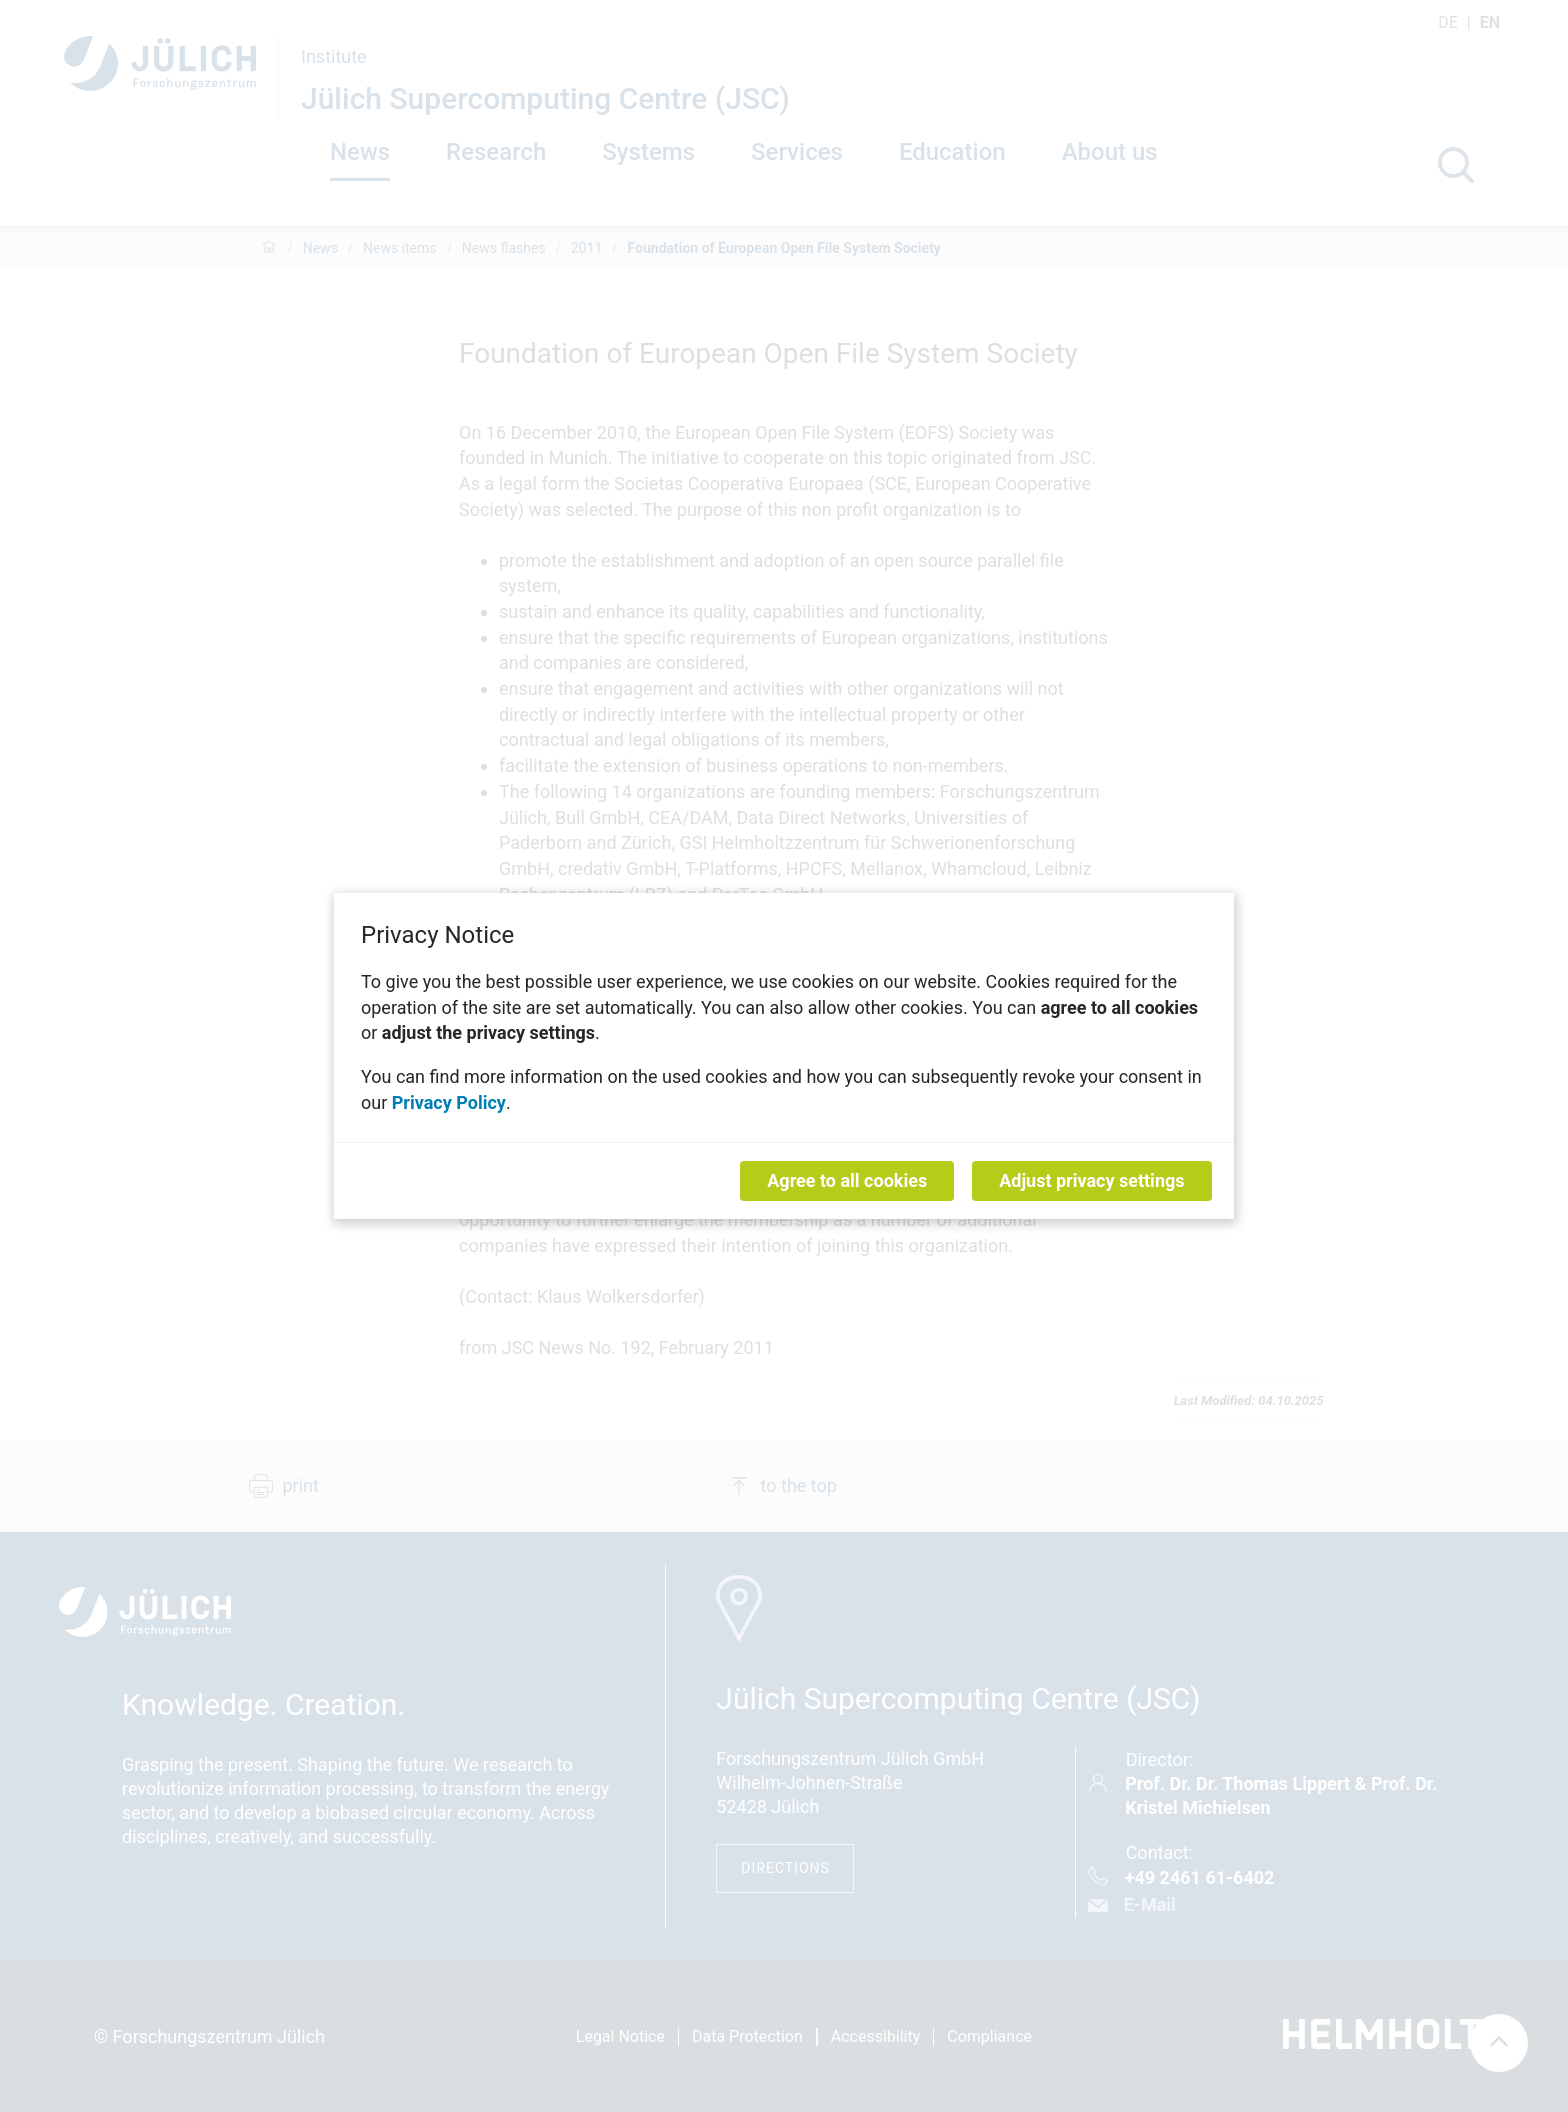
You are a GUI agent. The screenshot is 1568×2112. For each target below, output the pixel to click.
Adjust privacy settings (1091, 1180)
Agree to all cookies (847, 1180)
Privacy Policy (449, 1101)
